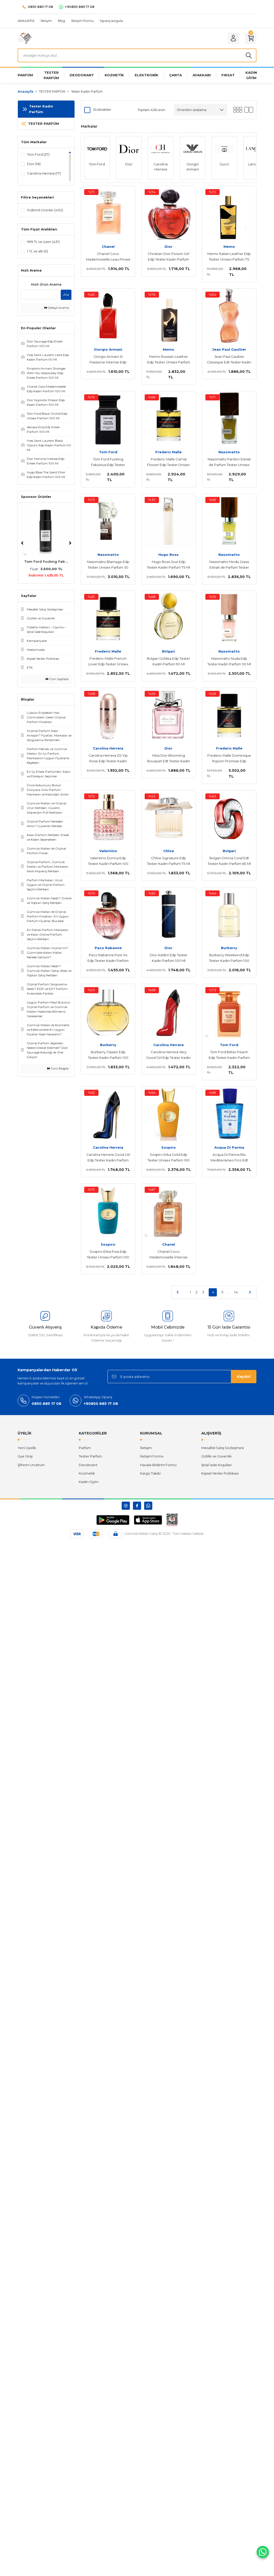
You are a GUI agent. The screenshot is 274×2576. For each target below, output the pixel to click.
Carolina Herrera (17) (44, 173)
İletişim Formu (152, 1456)
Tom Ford (108, 452)
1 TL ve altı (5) (37, 251)
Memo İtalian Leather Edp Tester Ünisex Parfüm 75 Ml (229, 257)
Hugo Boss (168, 555)
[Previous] (22, 543)
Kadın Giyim (88, 1482)
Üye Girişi (25, 1456)
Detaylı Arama (56, 308)
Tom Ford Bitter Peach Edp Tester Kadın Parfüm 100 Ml (229, 1055)
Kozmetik (87, 1473)
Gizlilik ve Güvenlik (216, 1456)
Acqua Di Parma (229, 1147)
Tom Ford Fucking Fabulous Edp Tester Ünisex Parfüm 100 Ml (108, 462)
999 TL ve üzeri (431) (43, 242)
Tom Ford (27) (38, 154)
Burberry (229, 948)
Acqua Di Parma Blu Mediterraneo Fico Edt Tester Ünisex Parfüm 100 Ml (229, 1157)
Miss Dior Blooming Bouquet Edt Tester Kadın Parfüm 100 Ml (168, 758)
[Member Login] (233, 38)
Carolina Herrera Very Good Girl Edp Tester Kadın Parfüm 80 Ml (168, 1055)
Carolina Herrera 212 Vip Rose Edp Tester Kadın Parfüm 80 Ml (108, 758)
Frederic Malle (168, 452)
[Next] (70, 543)
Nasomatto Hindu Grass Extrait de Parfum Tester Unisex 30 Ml (229, 565)
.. (229, 1292)
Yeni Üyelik (27, 1448)
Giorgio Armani (108, 349)
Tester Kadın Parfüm (87, 91)
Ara (66, 294)
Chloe (168, 851)
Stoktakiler (102, 109)
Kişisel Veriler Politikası (220, 1473)
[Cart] (250, 38)
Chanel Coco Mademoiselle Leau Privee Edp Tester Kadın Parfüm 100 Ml (108, 257)
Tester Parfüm (90, 1456)
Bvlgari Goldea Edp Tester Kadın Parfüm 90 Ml (168, 661)
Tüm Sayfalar (57, 679)
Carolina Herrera (108, 748)
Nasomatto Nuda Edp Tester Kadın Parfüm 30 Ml (229, 661)
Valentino (108, 851)
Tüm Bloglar (58, 1068)
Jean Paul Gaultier (229, 349)
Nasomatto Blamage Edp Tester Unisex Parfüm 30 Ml (108, 565)
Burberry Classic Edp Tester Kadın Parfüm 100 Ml (108, 1055)
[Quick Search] (39, 294)
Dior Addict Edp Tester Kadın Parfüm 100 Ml (169, 958)
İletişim (146, 1448)
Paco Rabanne (108, 948)
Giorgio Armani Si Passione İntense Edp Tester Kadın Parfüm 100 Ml (108, 359)
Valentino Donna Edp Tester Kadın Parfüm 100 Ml (108, 861)
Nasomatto (229, 452)
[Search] (137, 55)
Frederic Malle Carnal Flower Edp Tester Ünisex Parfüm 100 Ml (168, 462)
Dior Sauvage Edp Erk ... (46, 561)
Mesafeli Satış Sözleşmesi (222, 1448)
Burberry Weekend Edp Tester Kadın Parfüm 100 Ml (229, 958)
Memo (229, 246)
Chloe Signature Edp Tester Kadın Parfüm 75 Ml (168, 861)
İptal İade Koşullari (216, 1465)
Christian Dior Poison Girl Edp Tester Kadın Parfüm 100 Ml (168, 257)
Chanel (108, 246)
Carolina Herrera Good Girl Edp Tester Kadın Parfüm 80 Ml (108, 1157)
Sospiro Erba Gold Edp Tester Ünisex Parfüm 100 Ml (168, 1157)
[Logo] (25, 38)
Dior (168, 246)
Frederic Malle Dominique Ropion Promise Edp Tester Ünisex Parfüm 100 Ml (229, 758)
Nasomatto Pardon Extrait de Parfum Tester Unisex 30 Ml (229, 462)
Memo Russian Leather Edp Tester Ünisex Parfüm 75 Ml (168, 359)
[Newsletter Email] (181, 1376)
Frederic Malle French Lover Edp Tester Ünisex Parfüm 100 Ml (108, 661)
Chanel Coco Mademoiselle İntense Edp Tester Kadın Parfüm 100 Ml (168, 1254)
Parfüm (85, 1448)
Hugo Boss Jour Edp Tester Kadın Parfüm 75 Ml (168, 564)
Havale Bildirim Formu (158, 1465)
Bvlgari (168, 651)
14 (236, 1292)
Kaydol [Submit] (243, 1376)
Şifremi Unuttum (31, 1465)
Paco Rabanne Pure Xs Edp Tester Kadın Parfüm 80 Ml (108, 958)
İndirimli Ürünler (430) (45, 210)
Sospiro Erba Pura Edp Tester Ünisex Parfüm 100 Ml (108, 1254)
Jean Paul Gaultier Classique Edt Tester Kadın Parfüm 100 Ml (229, 359)
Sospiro (168, 1147)
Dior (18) (34, 164)
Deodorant (88, 1465)
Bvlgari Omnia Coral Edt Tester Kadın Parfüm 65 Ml (229, 861)
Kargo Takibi (150, 1473)
